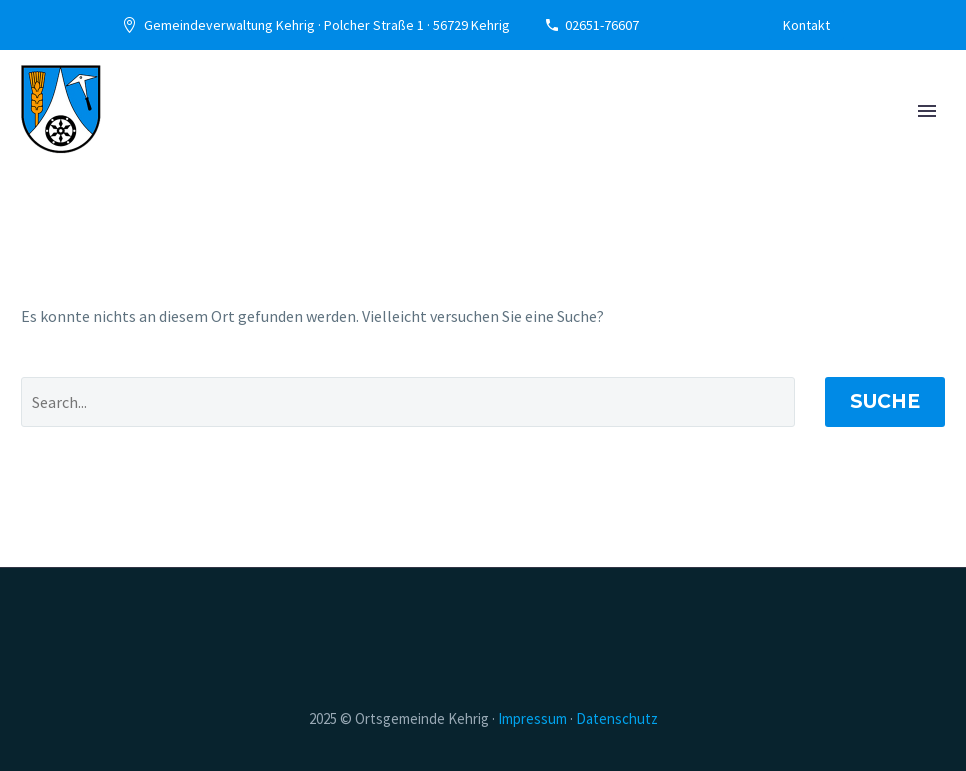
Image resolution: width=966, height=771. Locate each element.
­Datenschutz (617, 718)
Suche (885, 401)
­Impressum (532, 718)
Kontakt (806, 25)
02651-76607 (602, 25)
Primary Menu (927, 111)
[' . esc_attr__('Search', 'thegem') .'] (408, 402)
